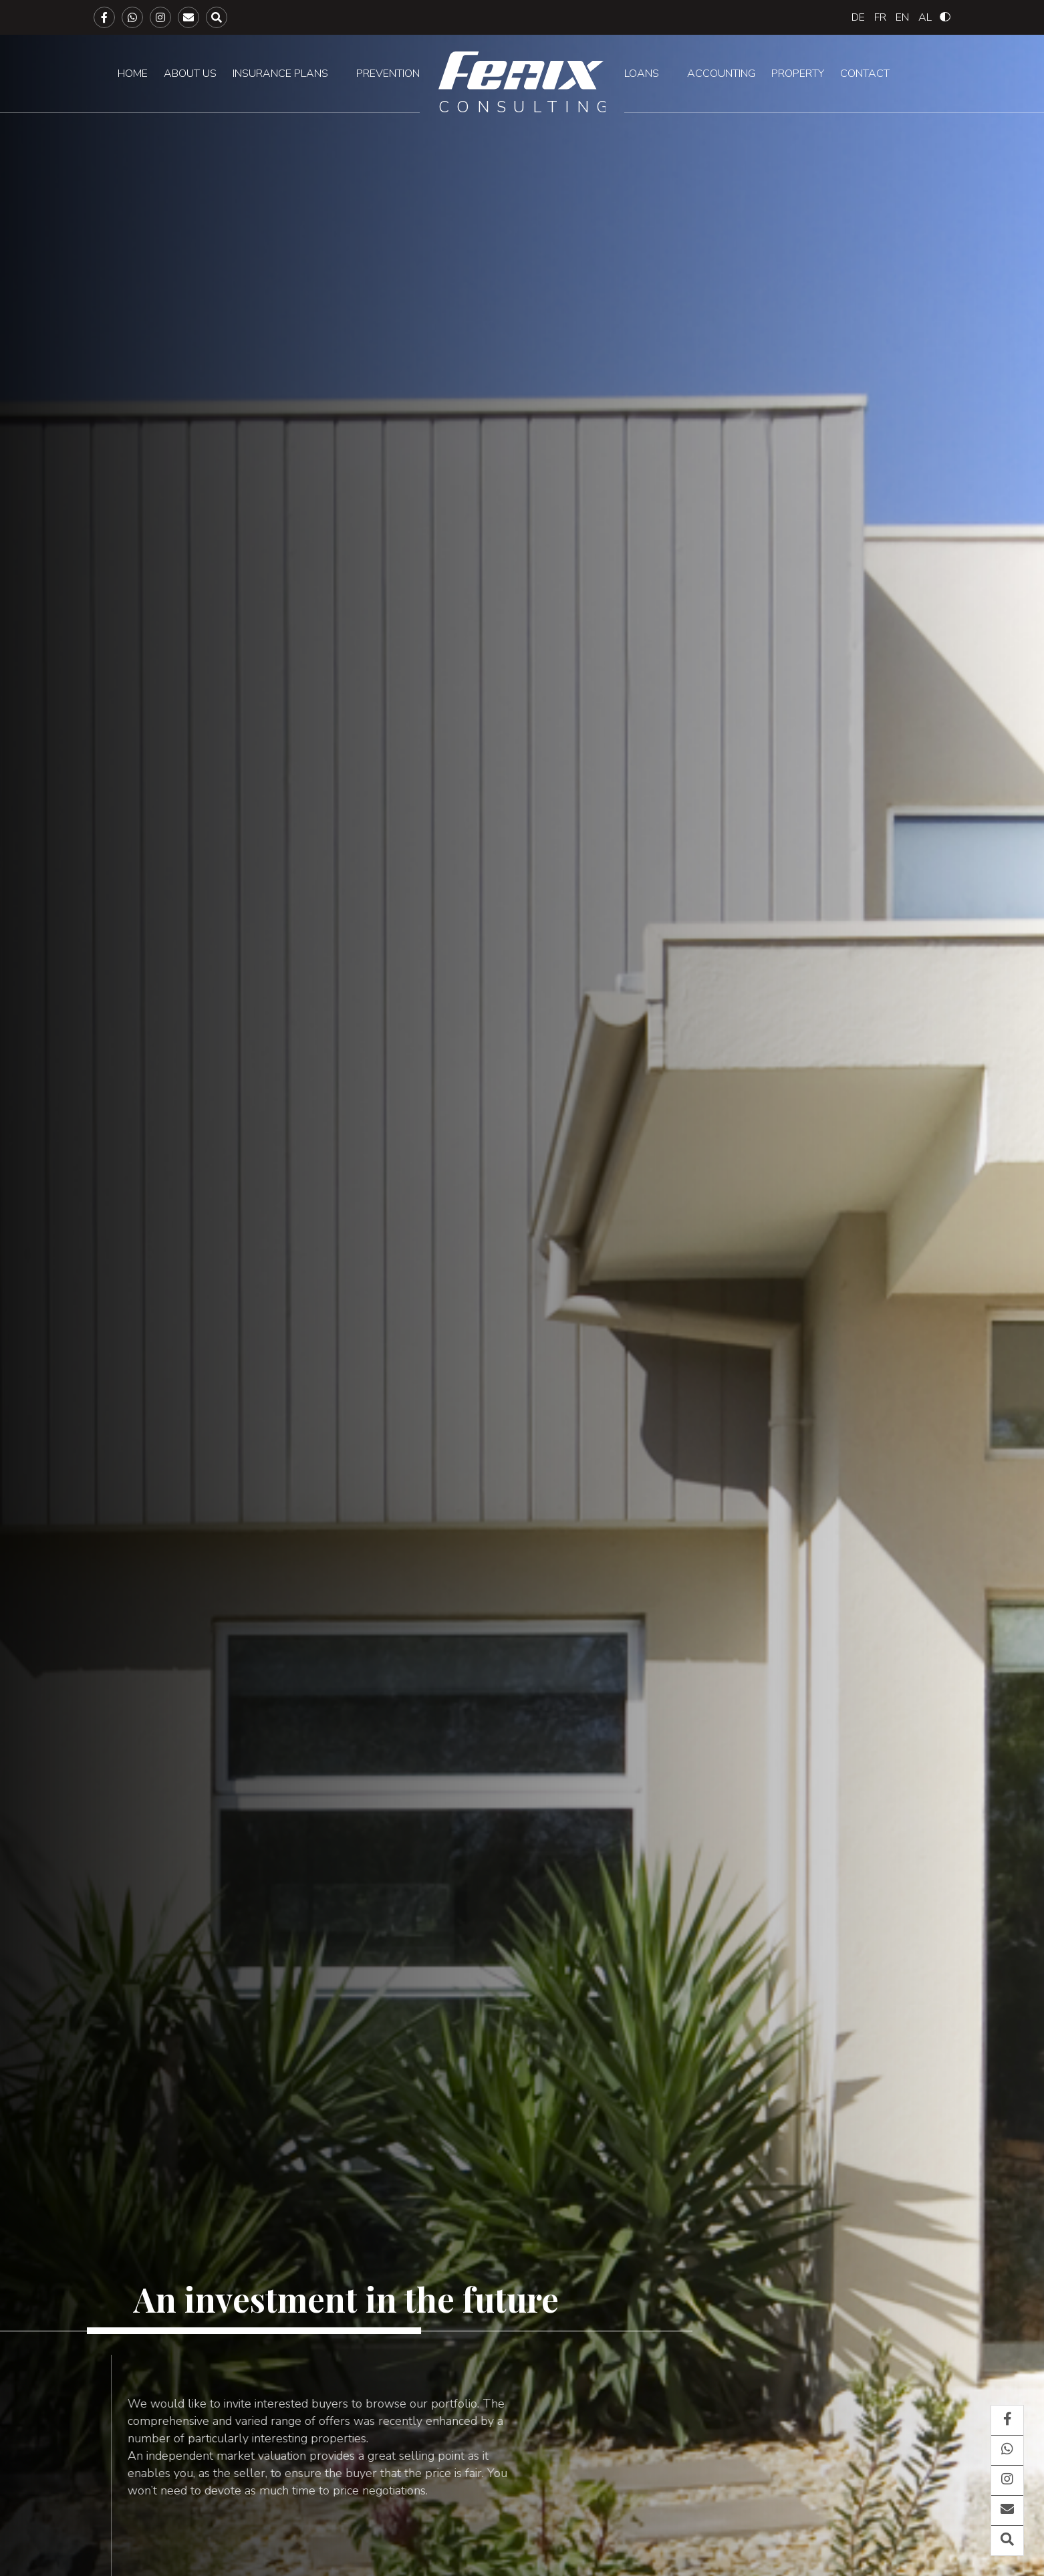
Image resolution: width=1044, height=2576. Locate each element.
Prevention (388, 73)
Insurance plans (280, 73)
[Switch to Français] (880, 17)
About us (190, 73)
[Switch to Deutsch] (858, 17)
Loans (641, 73)
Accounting (721, 73)
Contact (865, 73)
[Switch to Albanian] (925, 17)
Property (797, 73)
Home (133, 73)
